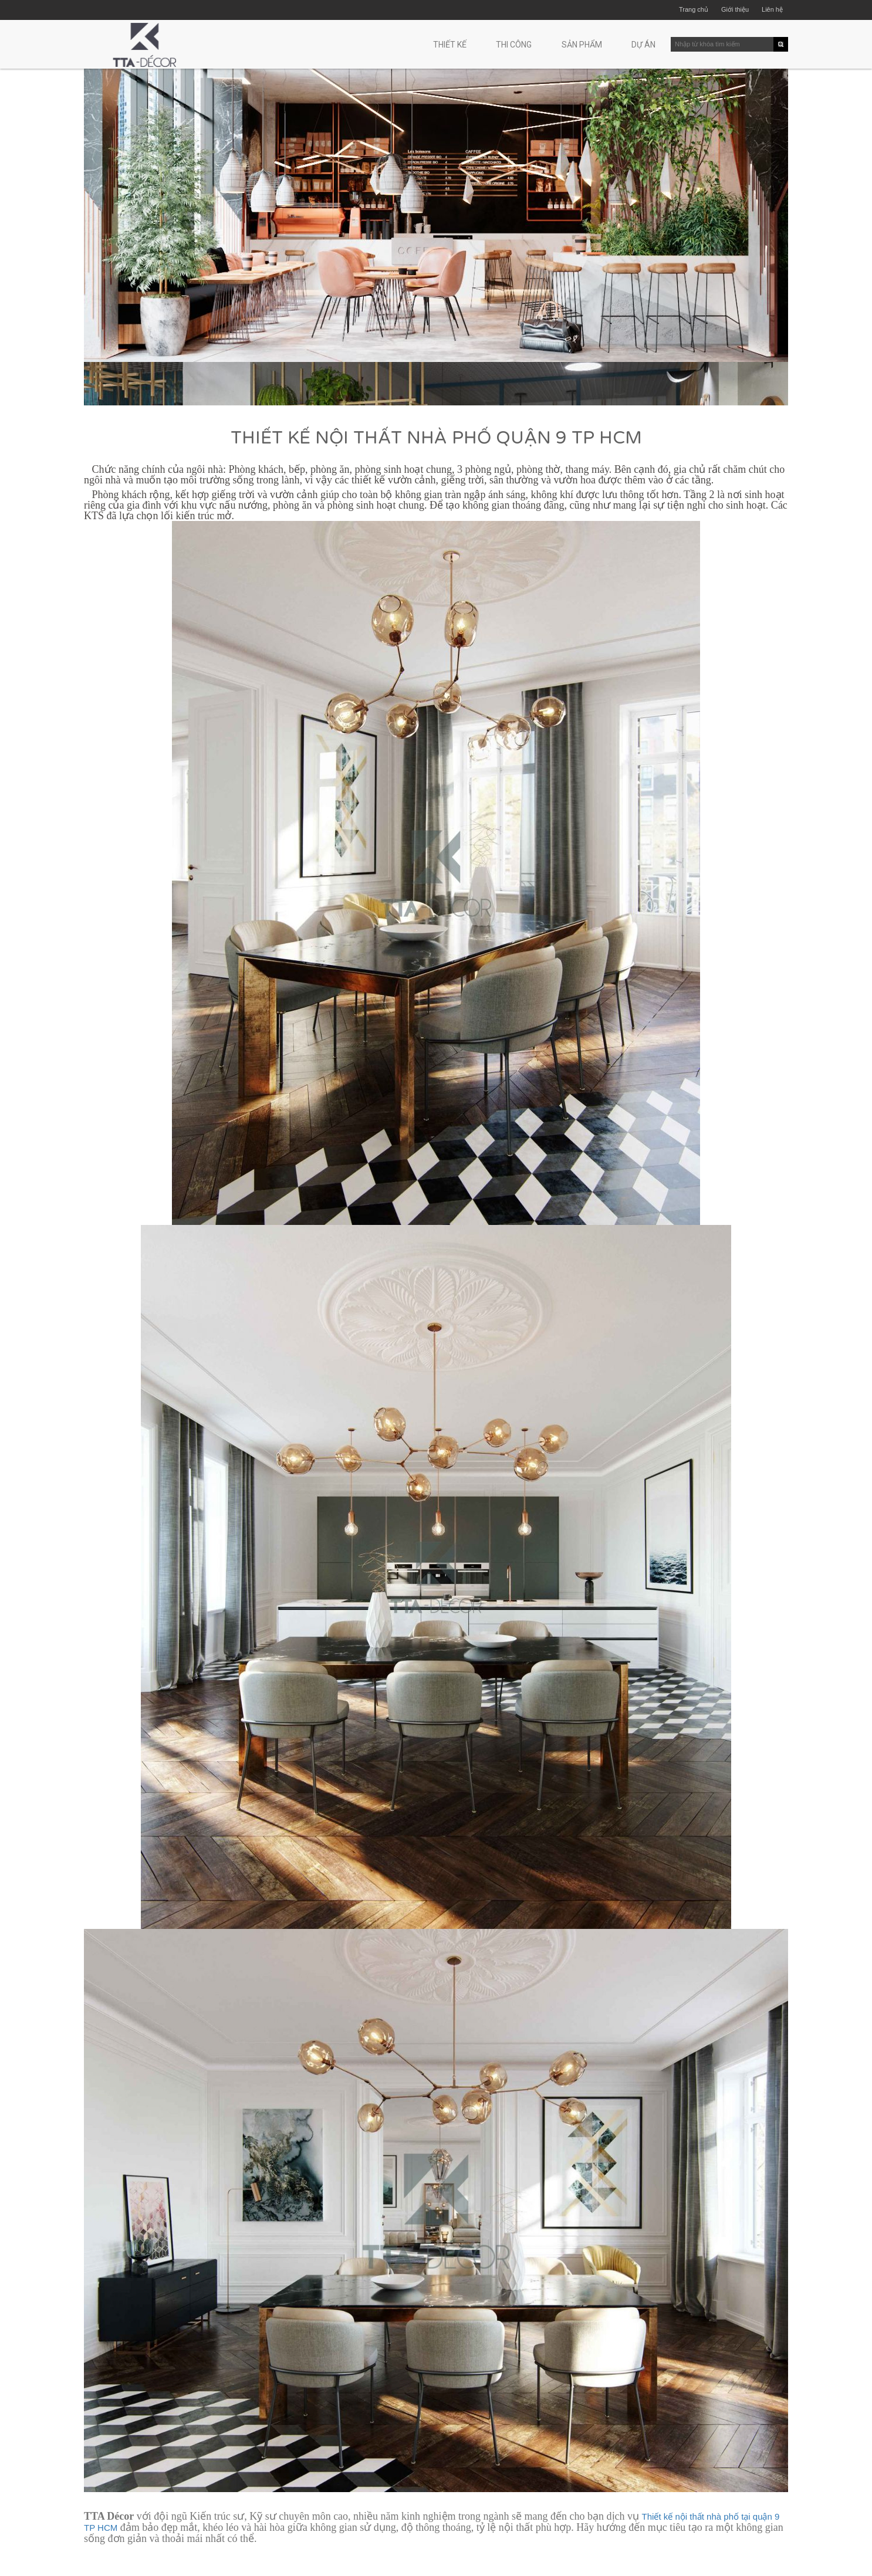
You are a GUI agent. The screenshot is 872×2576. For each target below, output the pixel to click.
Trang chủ (693, 9)
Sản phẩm (582, 44)
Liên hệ (772, 9)
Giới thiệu (735, 9)
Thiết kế (450, 44)
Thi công (514, 44)
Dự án (643, 44)
